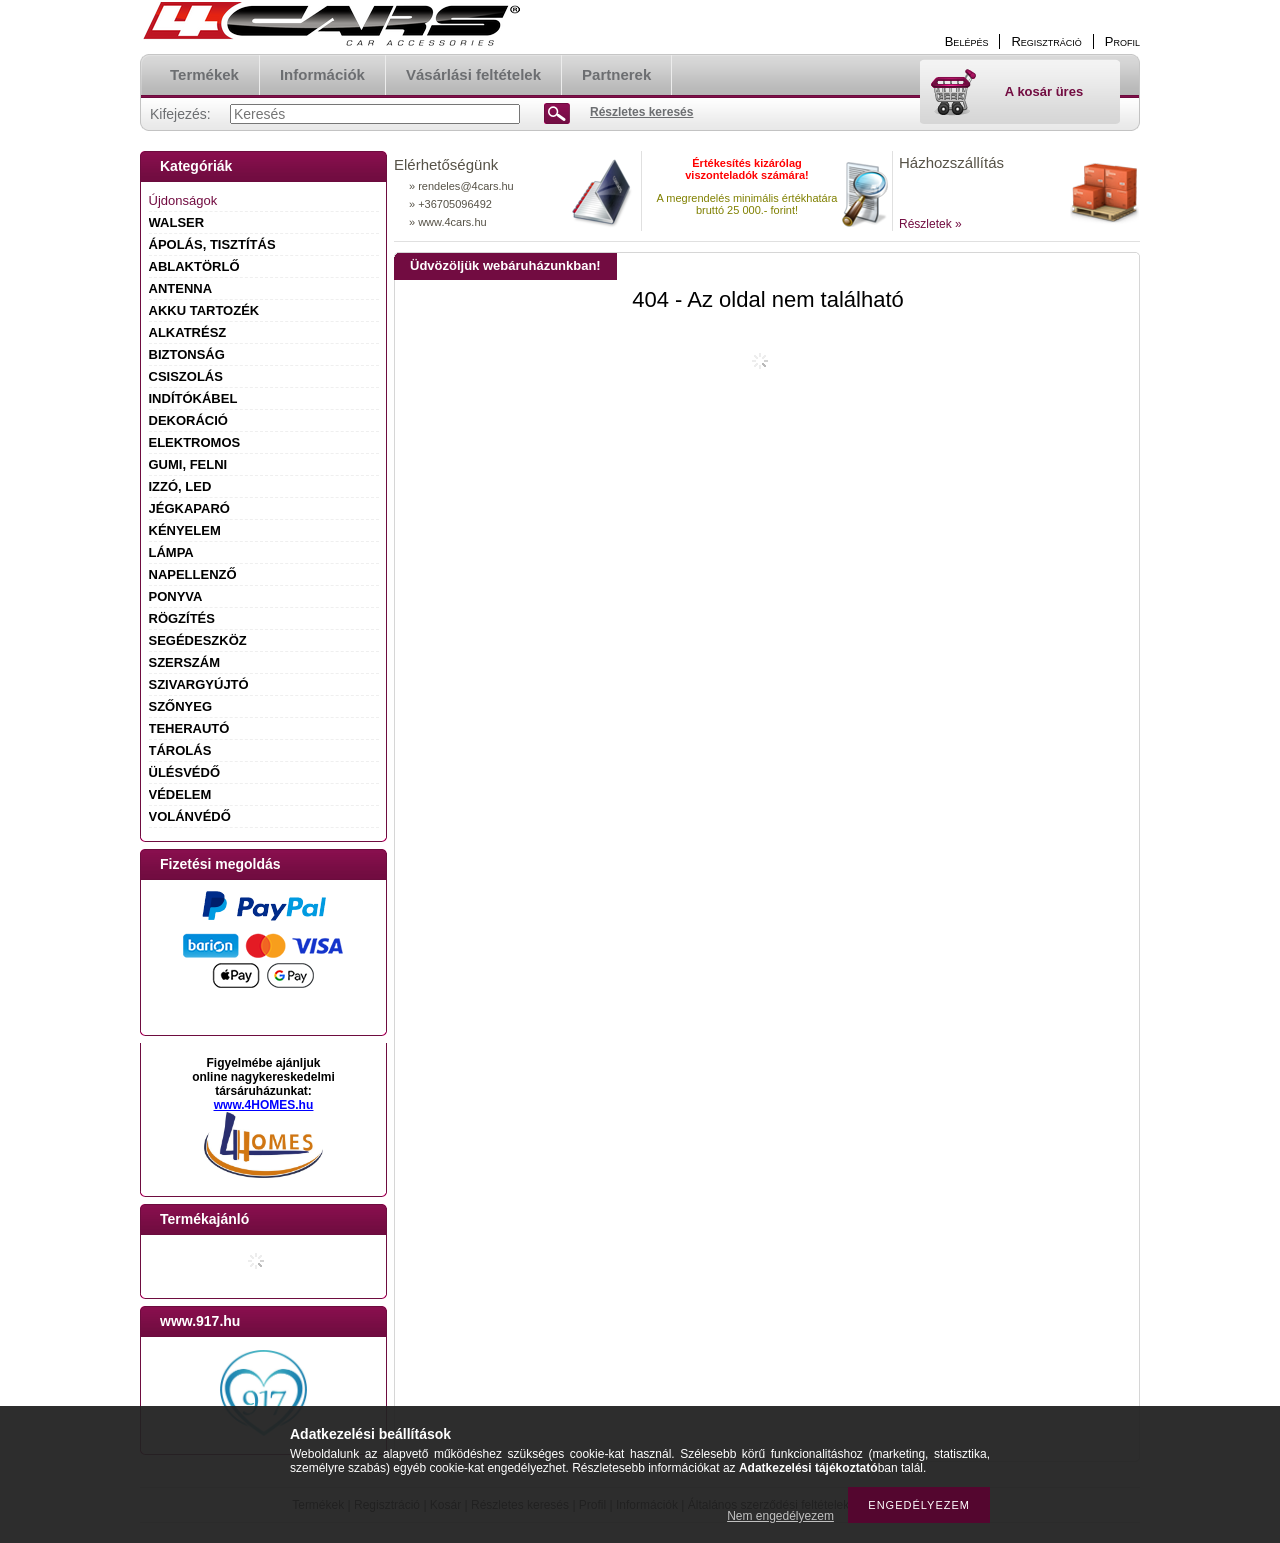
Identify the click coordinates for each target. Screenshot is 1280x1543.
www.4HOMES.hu (264, 1105)
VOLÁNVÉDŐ (190, 816)
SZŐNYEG (181, 706)
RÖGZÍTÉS (182, 618)
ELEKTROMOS (195, 442)
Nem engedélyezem (780, 1516)
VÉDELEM (180, 794)
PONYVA (176, 596)
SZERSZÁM (185, 662)
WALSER (177, 222)
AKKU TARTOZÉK (204, 310)
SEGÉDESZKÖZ (198, 640)
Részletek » (930, 224)
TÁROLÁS (180, 750)
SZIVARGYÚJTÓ (199, 684)
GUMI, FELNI (188, 464)
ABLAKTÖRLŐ (194, 266)
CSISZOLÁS (186, 376)
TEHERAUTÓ (189, 728)
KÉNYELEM (185, 530)
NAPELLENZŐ (193, 574)
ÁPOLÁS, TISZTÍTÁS (212, 244)
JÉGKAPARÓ (189, 508)
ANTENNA (181, 288)
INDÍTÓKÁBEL (193, 398)
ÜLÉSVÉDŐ (185, 772)
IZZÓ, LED (180, 486)
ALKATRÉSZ (188, 332)
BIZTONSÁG (187, 354)
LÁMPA (171, 552)
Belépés (967, 41)
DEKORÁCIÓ (188, 420)
